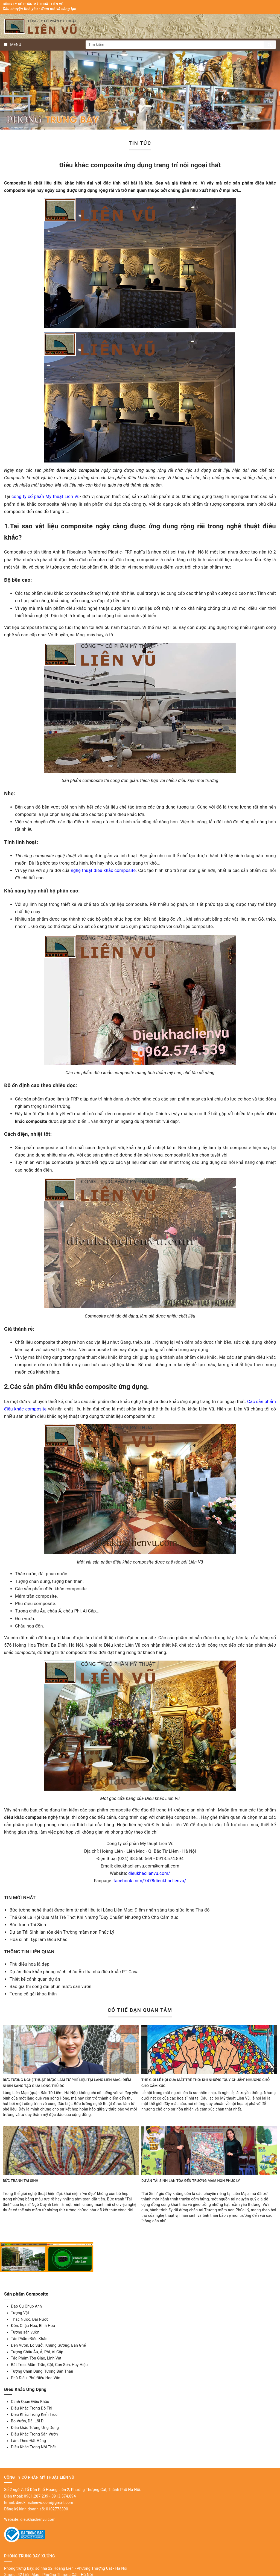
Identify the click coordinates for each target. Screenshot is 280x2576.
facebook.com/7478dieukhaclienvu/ (149, 1880)
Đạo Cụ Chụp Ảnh (26, 2306)
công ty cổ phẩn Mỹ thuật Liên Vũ (45, 496)
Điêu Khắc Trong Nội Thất (33, 2447)
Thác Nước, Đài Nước (29, 2319)
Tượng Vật (20, 2313)
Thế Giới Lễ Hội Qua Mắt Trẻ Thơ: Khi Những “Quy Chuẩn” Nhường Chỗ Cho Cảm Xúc (94, 1917)
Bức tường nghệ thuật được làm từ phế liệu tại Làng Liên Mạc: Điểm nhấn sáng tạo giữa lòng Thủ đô (110, 1910)
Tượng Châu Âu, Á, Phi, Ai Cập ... (39, 2352)
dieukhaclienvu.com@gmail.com (44, 2502)
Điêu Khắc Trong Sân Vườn (34, 2434)
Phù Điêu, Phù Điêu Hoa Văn (35, 2378)
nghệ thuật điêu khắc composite (103, 870)
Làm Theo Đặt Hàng (28, 2441)
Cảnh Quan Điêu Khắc (30, 2401)
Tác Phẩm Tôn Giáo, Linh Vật (36, 2358)
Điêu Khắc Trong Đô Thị (31, 2408)
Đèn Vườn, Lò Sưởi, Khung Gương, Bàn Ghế (48, 2345)
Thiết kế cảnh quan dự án (35, 1979)
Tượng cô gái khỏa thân (33, 1994)
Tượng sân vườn (25, 2332)
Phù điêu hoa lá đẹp (29, 1964)
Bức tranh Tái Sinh (28, 1924)
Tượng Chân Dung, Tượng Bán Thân (42, 2371)
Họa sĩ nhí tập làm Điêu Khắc (38, 1939)
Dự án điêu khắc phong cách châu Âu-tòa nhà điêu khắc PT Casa (74, 1971)
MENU (12, 44)
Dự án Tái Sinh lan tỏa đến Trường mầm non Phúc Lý (62, 1932)
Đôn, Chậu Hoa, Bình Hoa (33, 2325)
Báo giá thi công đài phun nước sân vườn (50, 1986)
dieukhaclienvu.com (37, 2519)
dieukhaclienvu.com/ (149, 1873)
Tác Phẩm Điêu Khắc (29, 2339)
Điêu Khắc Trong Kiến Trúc (34, 2414)
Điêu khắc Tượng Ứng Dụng (35, 2427)
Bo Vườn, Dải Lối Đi (28, 2421)
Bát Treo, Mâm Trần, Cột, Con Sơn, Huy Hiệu (49, 2365)
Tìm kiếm (270, 44)
